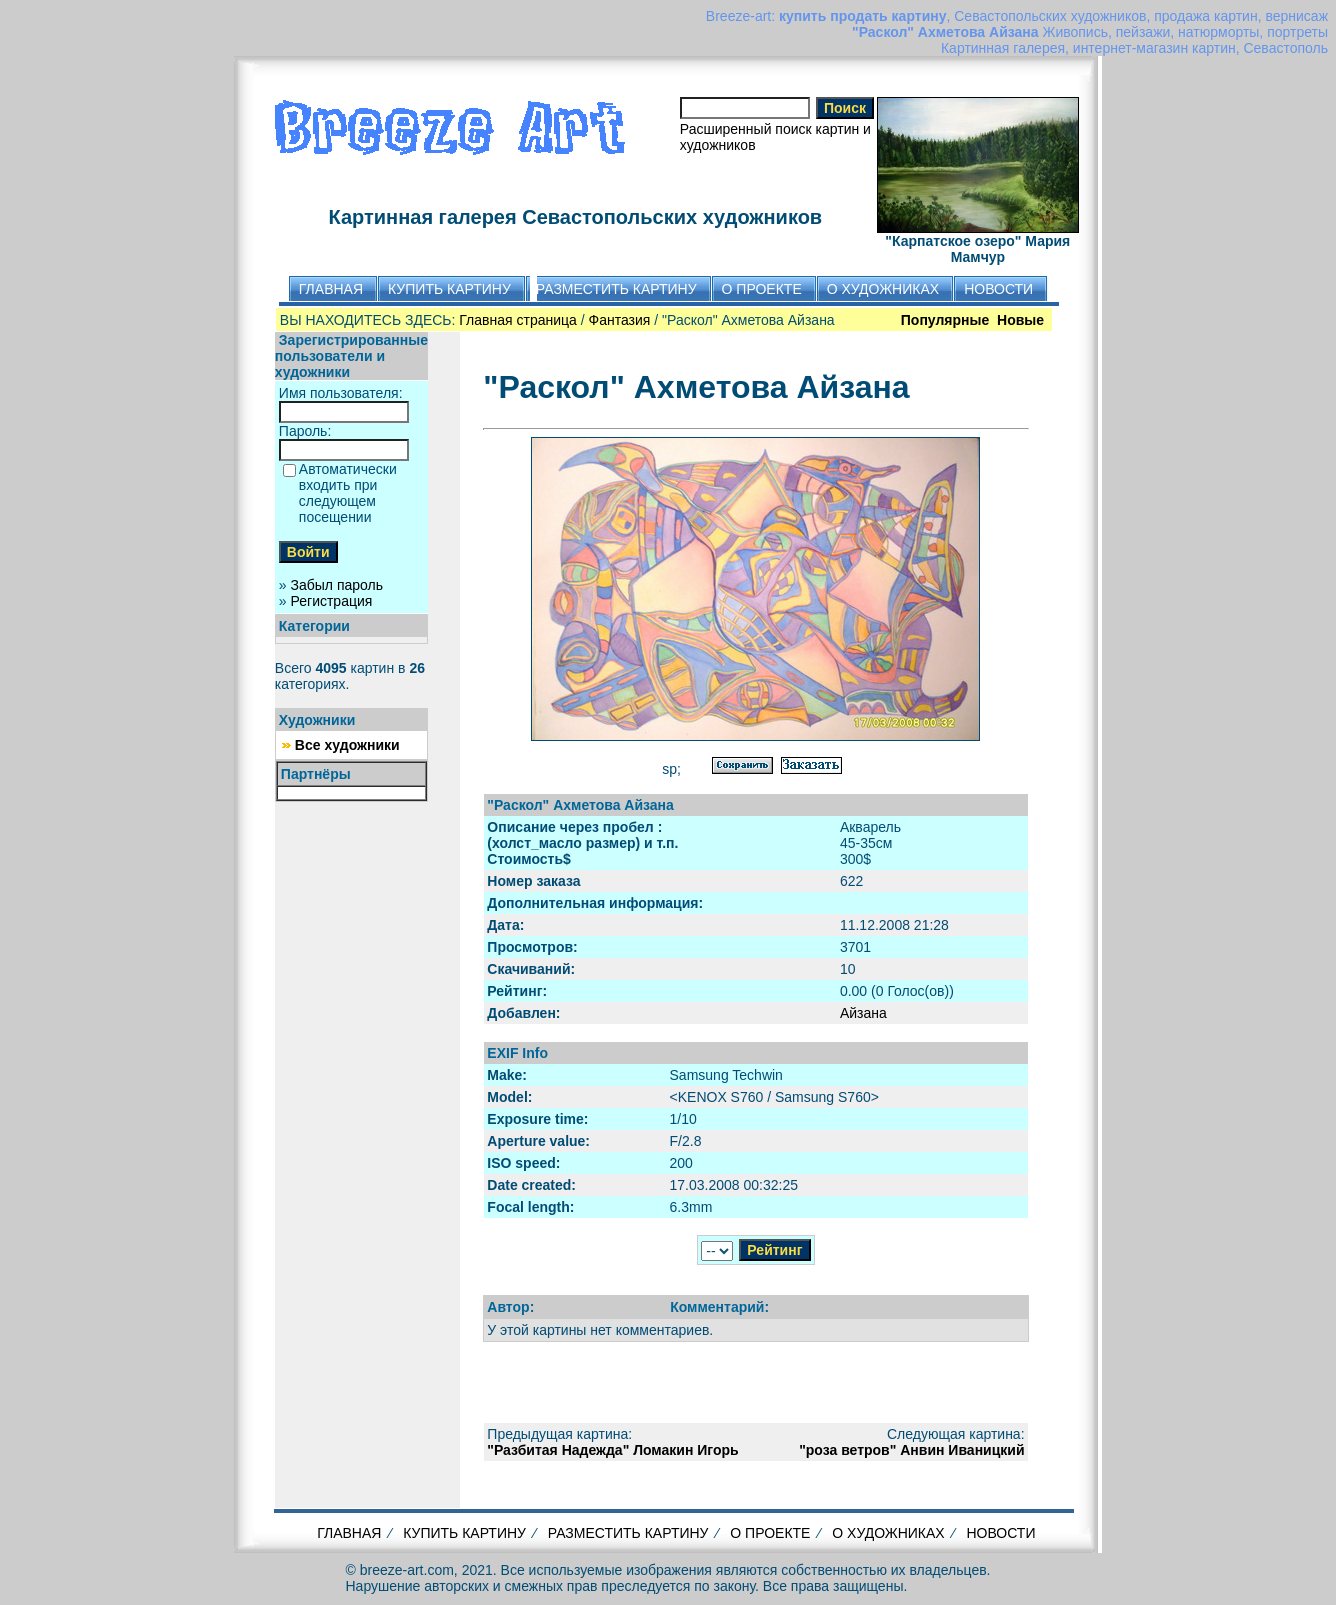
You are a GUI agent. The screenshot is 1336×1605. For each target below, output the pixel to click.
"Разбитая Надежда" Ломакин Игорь (612, 1450)
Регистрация (332, 601)
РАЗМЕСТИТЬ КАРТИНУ (628, 1533)
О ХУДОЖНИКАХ (888, 1533)
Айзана (863, 1013)
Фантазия (620, 320)
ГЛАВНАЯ (349, 1533)
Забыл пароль (337, 585)
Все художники (347, 745)
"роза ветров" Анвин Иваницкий (911, 1450)
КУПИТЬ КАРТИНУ (464, 1533)
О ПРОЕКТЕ (770, 1533)
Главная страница (518, 320)
